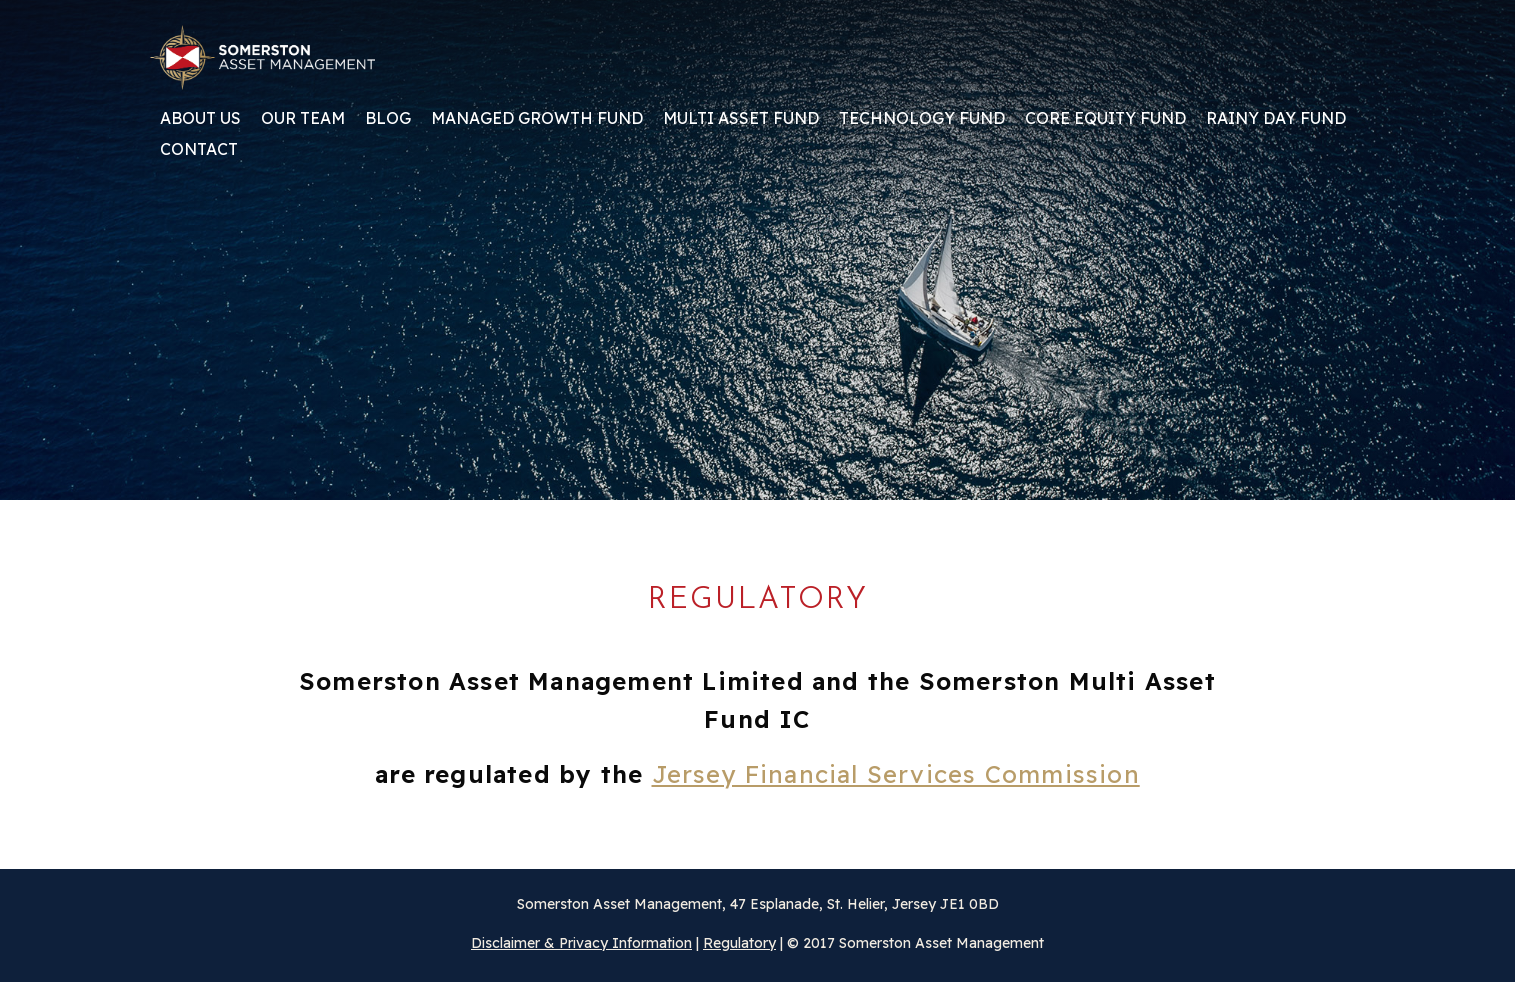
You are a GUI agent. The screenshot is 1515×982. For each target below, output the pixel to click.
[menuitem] (200, 125)
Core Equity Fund (1105, 119)
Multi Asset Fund (741, 119)
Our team (303, 119)
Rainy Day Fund (1276, 119)
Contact (199, 150)
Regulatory (739, 943)
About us (200, 119)
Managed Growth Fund (537, 119)
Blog (388, 119)
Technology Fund (922, 119)
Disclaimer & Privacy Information (581, 943)
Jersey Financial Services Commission (896, 774)
